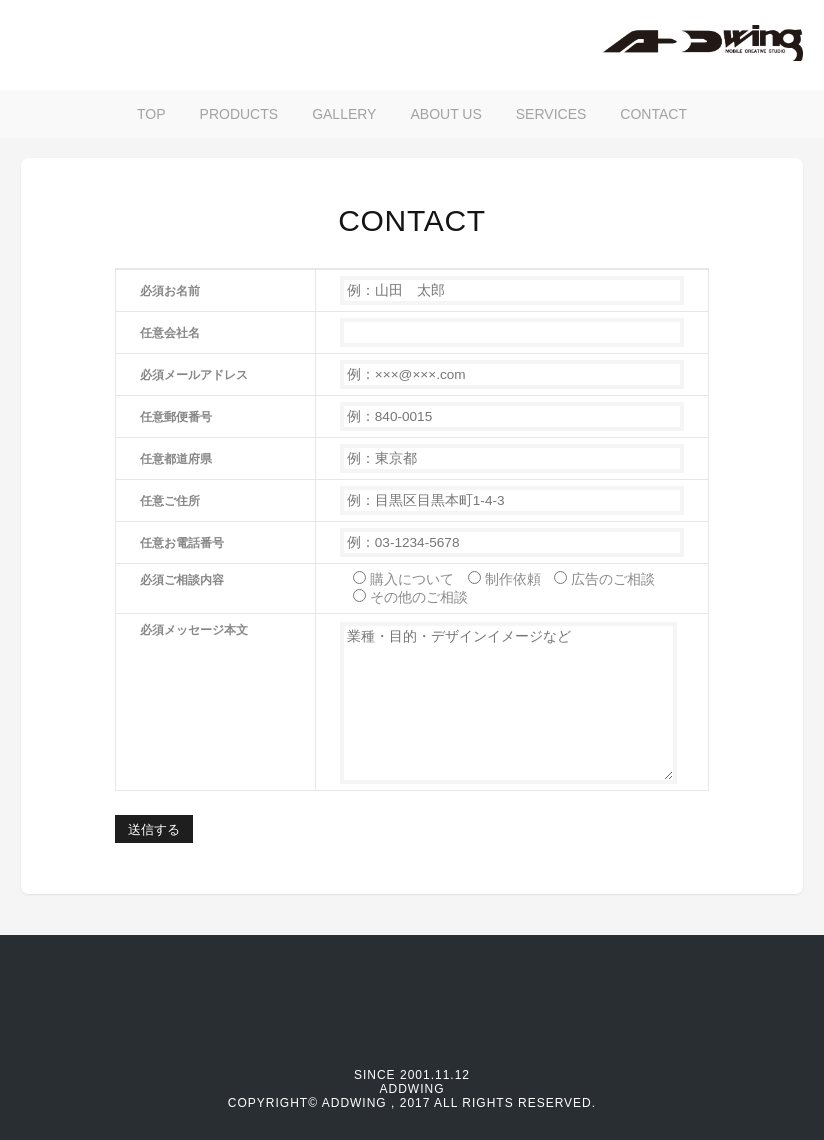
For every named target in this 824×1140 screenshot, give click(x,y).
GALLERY (344, 114)
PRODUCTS (239, 114)
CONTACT (653, 114)
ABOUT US (445, 114)
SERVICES (551, 114)
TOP (151, 114)
